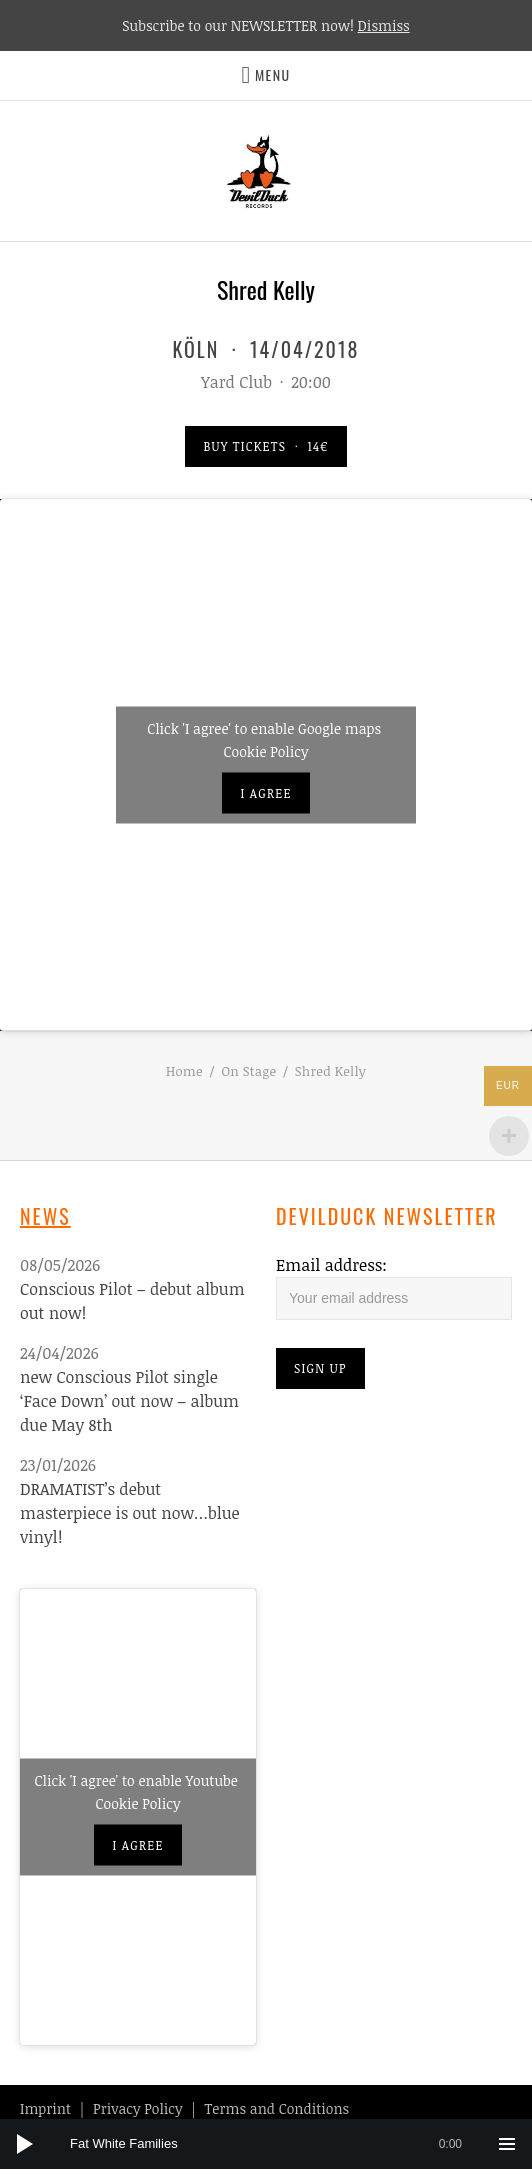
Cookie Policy (266, 750)
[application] (266, 2144)
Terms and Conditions (277, 2108)
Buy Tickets (265, 446)
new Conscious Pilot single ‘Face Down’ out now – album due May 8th (129, 1401)
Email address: (331, 1265)
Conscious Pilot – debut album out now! (132, 1301)
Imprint (45, 2108)
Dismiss (384, 25)
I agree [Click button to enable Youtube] (137, 1845)
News (45, 1216)
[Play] (25, 2144)
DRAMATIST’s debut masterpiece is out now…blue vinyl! (130, 1513)
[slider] (276, 2144)
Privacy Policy (137, 2108)
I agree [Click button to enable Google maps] (265, 792)
